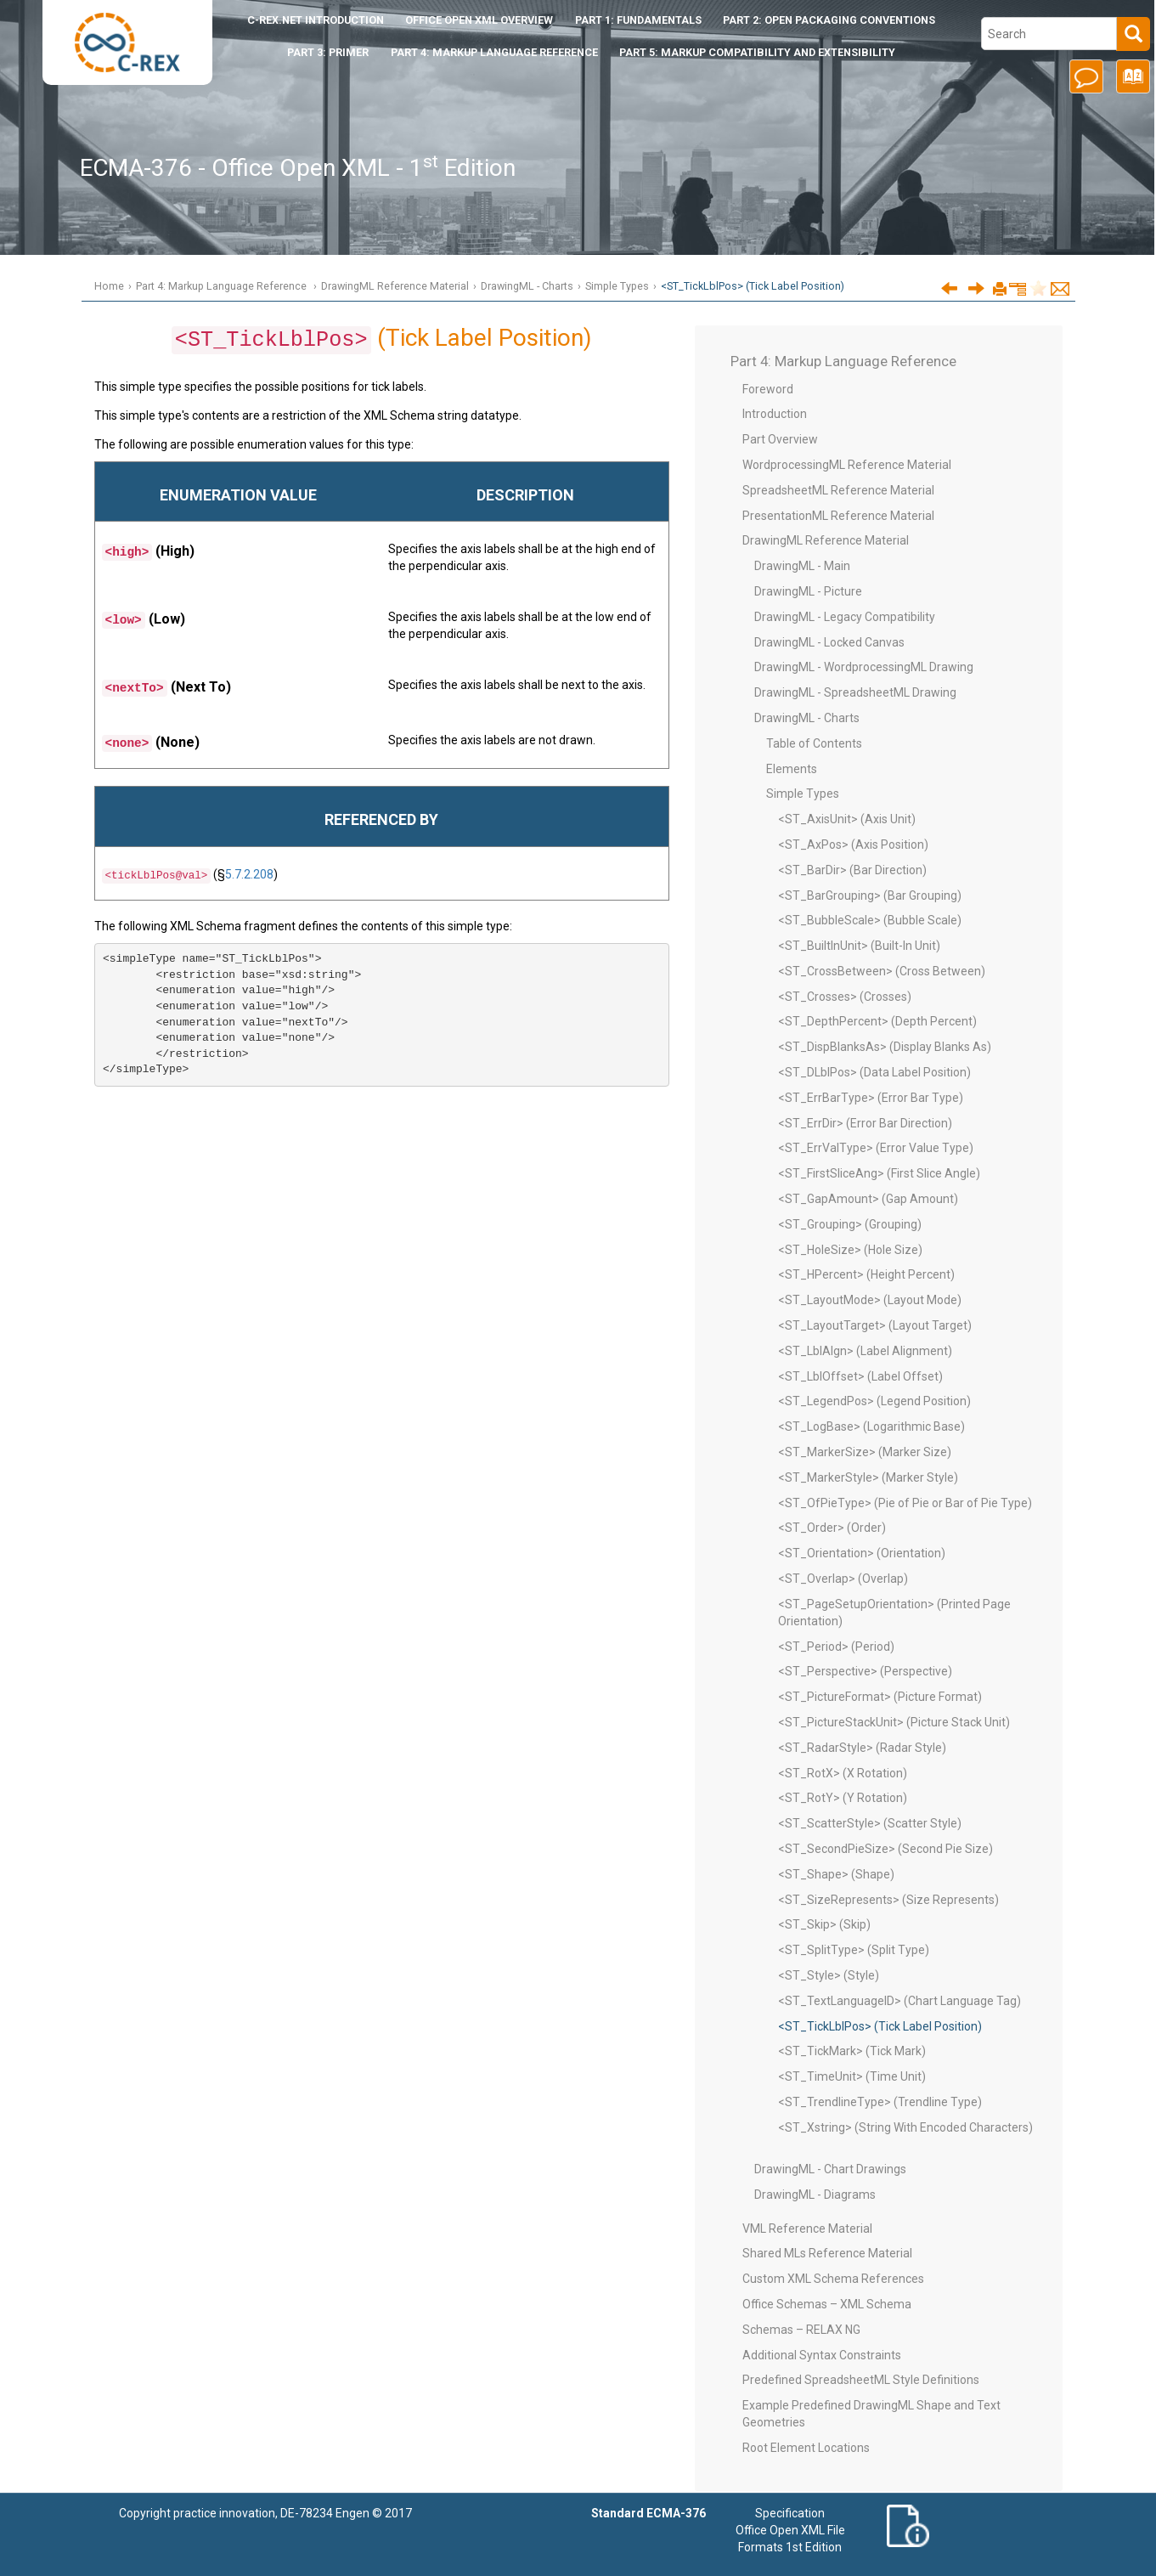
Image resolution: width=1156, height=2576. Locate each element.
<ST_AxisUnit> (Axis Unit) (847, 819)
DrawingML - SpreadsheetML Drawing (855, 692)
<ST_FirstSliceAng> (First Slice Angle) (879, 1173)
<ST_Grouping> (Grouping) (850, 1224)
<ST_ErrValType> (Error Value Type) (875, 1148)
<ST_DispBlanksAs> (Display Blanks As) (884, 1047)
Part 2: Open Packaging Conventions (829, 20)
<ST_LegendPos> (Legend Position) (874, 1401)
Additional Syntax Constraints (821, 2355)
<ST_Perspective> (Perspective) (865, 1671)
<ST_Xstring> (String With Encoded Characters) (905, 2127)
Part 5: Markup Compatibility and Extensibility (757, 52)
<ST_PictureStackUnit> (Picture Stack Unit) (894, 1722)
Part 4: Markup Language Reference (494, 52)
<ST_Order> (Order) (832, 1527)
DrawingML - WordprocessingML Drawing (863, 667)
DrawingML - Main (802, 566)
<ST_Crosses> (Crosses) (844, 996)
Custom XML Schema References (833, 2278)
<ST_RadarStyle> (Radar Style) (862, 1747)
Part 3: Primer (328, 52)
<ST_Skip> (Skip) (824, 1924)
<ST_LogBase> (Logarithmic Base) (871, 1426)
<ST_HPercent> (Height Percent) (866, 1274)
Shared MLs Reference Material (827, 2253)
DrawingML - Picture (808, 591)
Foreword (767, 389)
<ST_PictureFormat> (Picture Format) (880, 1696)
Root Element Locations (806, 2448)
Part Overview (780, 439)
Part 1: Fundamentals (638, 20)
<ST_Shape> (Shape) (836, 1874)
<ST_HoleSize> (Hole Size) (850, 1250)
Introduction (315, 20)
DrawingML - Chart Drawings (830, 2169)
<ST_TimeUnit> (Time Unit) (852, 2076)
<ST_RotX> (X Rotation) (842, 1773)
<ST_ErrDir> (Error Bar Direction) (865, 1123)
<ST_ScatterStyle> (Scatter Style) (869, 1823)
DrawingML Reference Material (395, 286)
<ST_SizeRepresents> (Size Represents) (888, 1900)
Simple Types (617, 286)
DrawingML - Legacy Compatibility (844, 617)
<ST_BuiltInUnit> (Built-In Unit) (859, 945)
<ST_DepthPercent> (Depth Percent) (877, 1021)
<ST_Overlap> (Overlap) (843, 1578)
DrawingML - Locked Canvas (829, 642)
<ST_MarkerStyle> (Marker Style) (868, 1477)
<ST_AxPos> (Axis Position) (853, 844)
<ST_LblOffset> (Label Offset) (860, 1376)
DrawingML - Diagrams (815, 2194)
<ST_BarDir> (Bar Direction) (852, 870)
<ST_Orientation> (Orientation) (861, 1553)
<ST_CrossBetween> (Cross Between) (881, 971)
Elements (791, 769)
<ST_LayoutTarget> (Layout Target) (875, 1325)
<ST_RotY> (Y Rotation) (842, 1798)
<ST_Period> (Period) (836, 1646)
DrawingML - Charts (527, 286)
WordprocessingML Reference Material (846, 465)
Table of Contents (814, 743)
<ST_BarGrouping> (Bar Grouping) (869, 895)
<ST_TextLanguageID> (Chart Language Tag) (899, 2001)
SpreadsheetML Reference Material (838, 490)
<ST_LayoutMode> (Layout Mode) (869, 1300)
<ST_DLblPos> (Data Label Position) (874, 1072)
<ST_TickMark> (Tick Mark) (852, 2051)
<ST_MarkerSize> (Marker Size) (864, 1452)
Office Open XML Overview (479, 20)
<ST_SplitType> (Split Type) (853, 1950)
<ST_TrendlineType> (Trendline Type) (880, 2102)
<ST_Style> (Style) (828, 1975)
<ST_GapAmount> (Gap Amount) (868, 1199)
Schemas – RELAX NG (801, 2329)
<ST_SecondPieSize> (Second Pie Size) (885, 1849)
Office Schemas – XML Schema (826, 2304)
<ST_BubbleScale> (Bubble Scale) (869, 920)
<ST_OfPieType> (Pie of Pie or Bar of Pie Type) (905, 1503)
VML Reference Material (807, 2228)
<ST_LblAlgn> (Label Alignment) (865, 1351)
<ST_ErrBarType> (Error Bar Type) (870, 1097)
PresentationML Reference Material (838, 516)
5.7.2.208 (249, 874)
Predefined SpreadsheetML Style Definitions (860, 2380)
